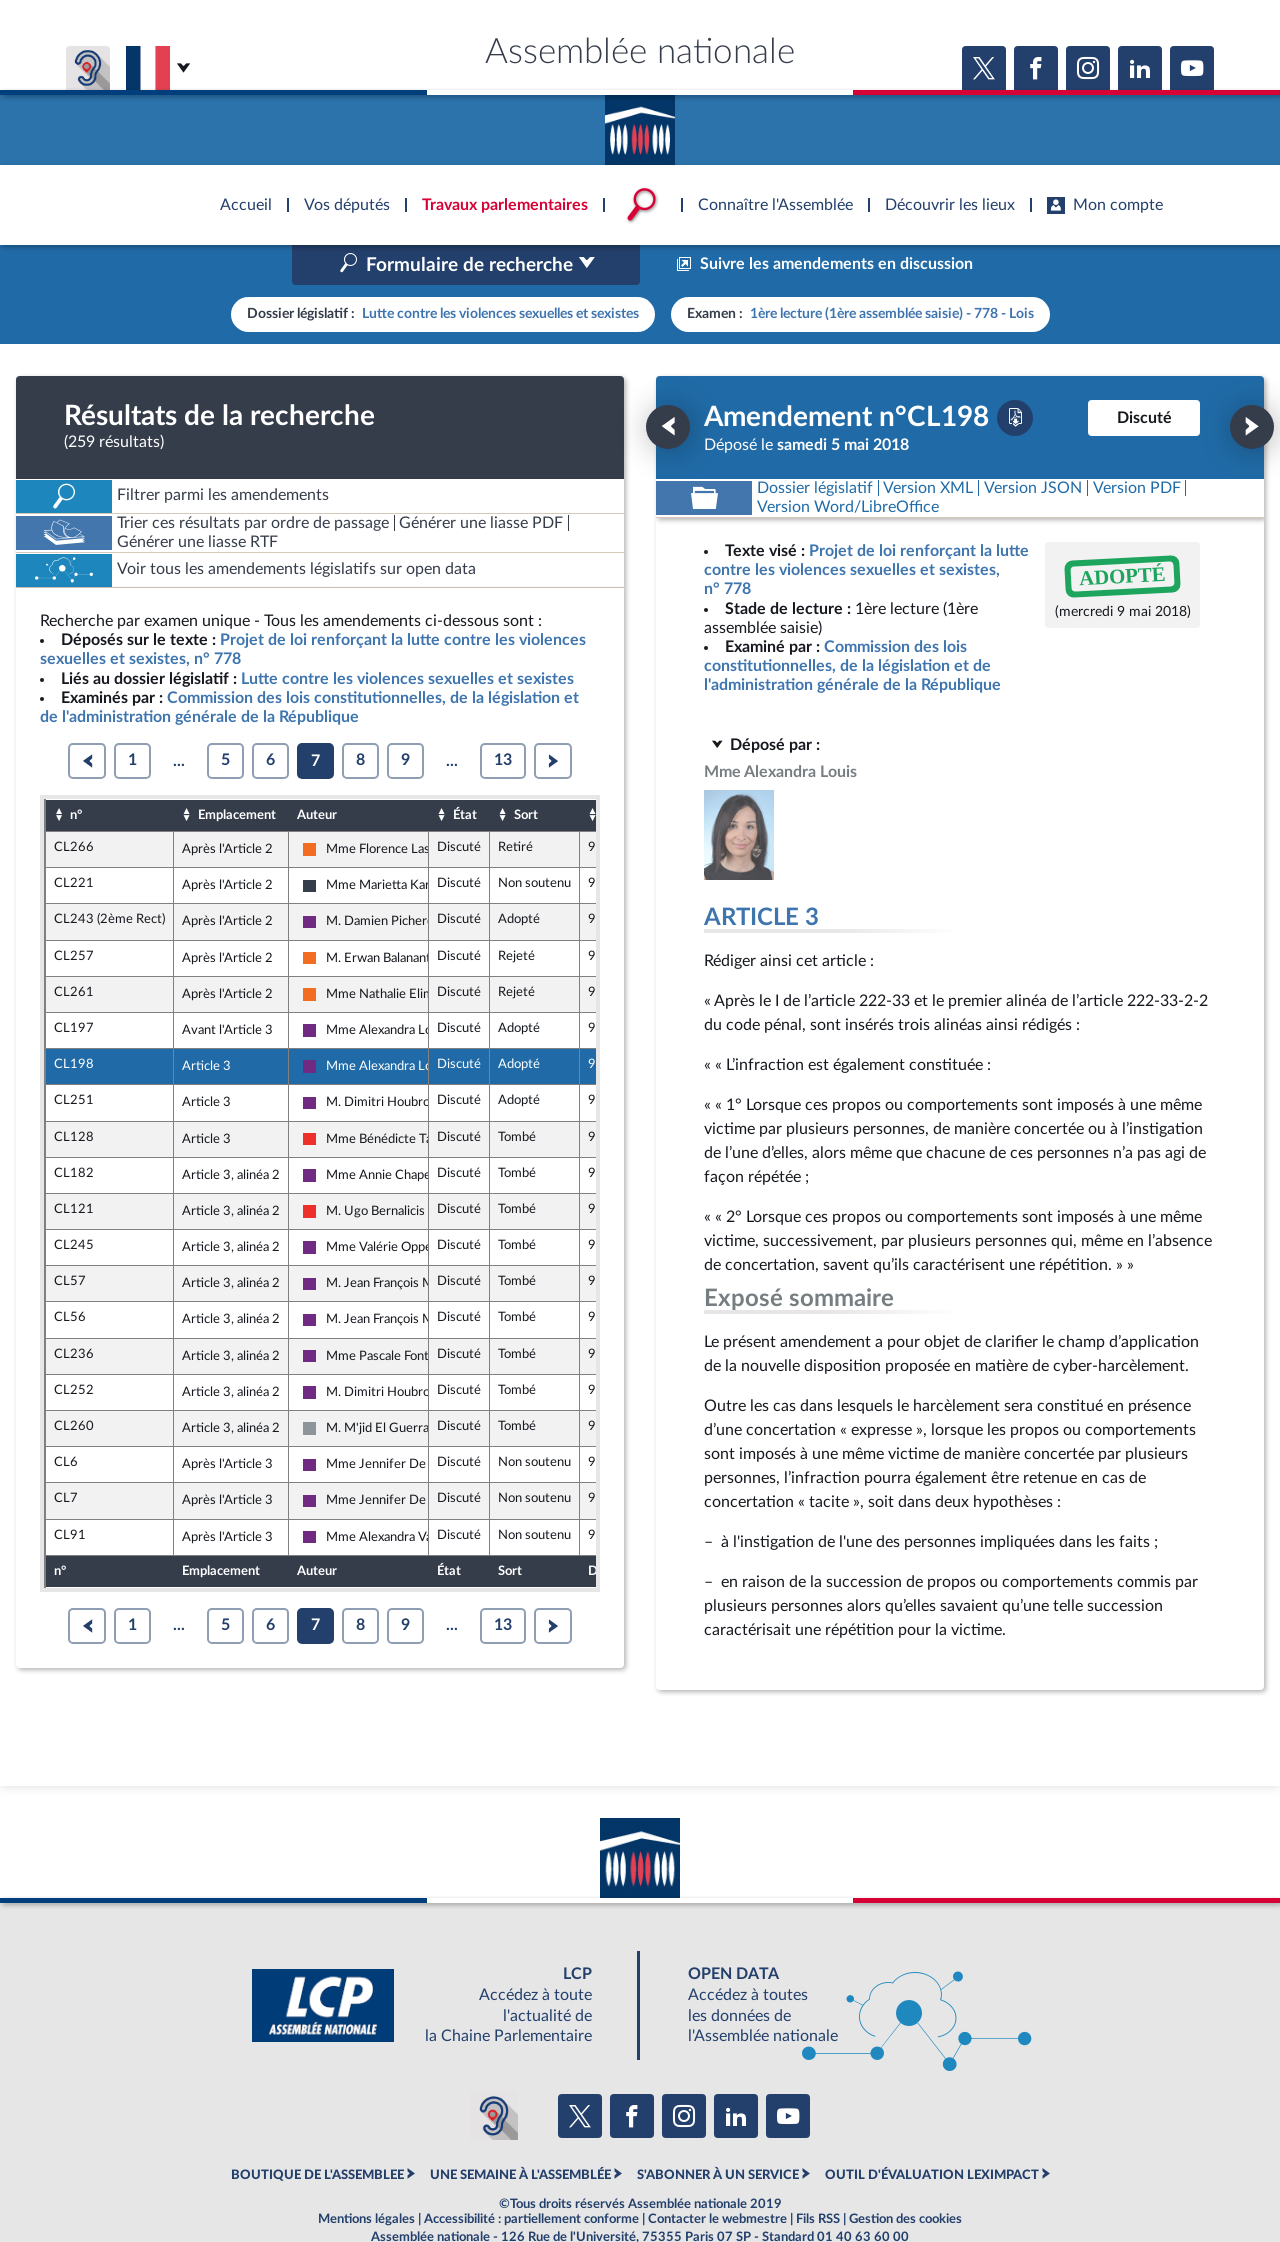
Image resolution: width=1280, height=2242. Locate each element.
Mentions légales (366, 2177)
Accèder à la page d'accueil (640, 123)
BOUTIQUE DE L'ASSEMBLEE (317, 2133)
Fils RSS (818, 2177)
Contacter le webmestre (717, 2177)
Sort (526, 772)
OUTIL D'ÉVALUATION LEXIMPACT (932, 2133)
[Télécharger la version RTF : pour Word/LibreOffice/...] (848, 464)
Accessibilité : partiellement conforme (531, 2177)
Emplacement (237, 772)
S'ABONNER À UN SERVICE (718, 2133)
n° (76, 772)
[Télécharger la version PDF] (1015, 375)
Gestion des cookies (905, 2177)
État (465, 772)
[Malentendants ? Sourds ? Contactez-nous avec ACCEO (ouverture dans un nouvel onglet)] (494, 2074)
